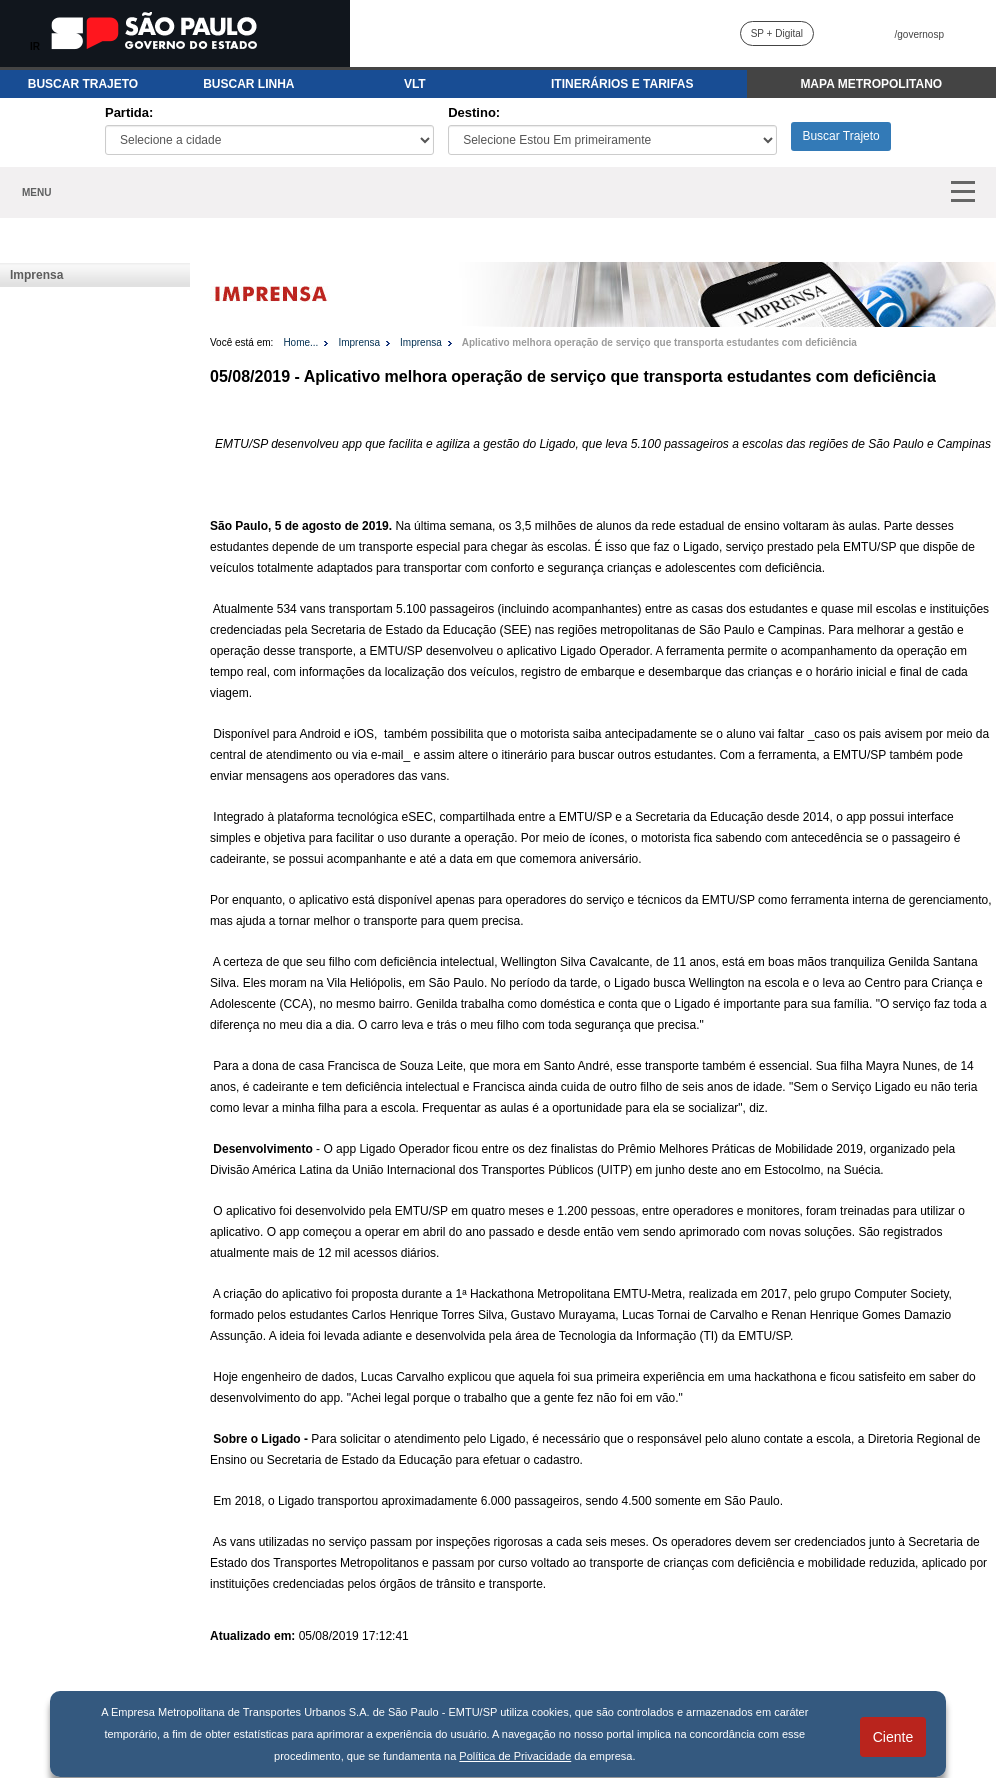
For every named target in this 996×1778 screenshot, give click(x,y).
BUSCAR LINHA (248, 84)
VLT (415, 84)
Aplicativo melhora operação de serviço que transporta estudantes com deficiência (659, 342)
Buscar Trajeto (840, 136)
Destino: (474, 112)
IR (35, 46)
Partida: (129, 112)
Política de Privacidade (515, 1756)
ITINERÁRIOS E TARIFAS (622, 84)
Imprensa (36, 275)
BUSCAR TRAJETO (83, 84)
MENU (36, 192)
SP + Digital (777, 33)
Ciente (893, 1737)
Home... (300, 342)
